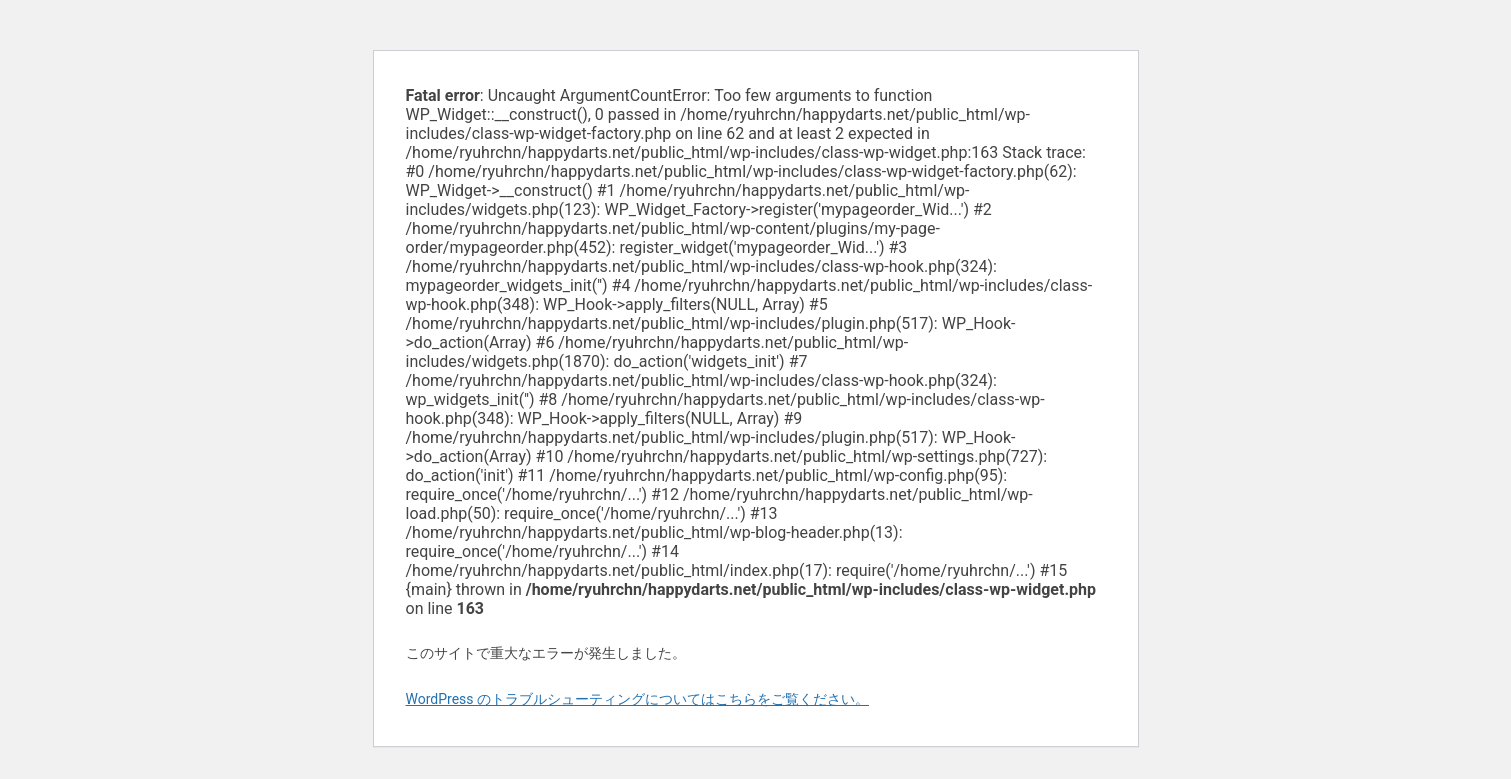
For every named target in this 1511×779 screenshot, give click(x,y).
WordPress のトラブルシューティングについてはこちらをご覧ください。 (638, 699)
